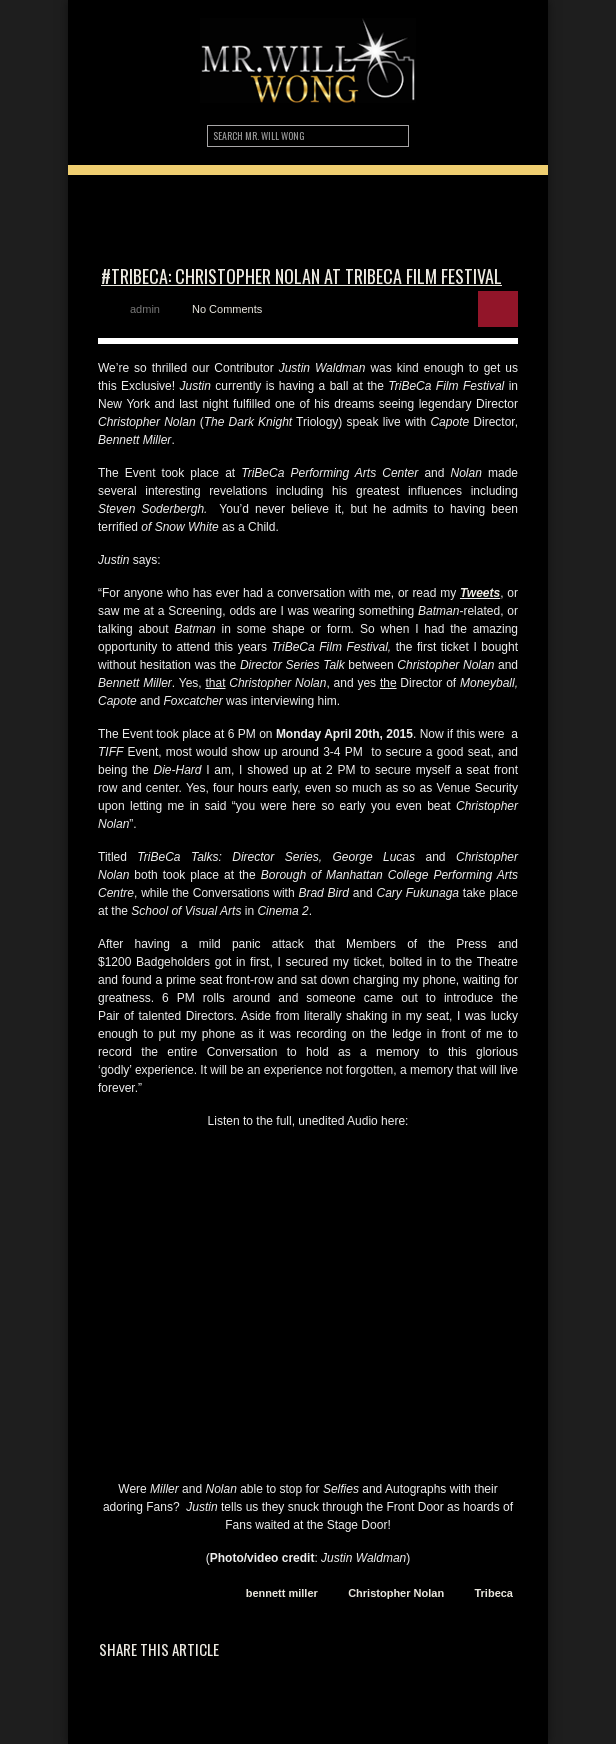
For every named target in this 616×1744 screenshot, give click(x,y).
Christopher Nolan (396, 1593)
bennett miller (282, 1593)
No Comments (227, 309)
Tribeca (493, 1593)
